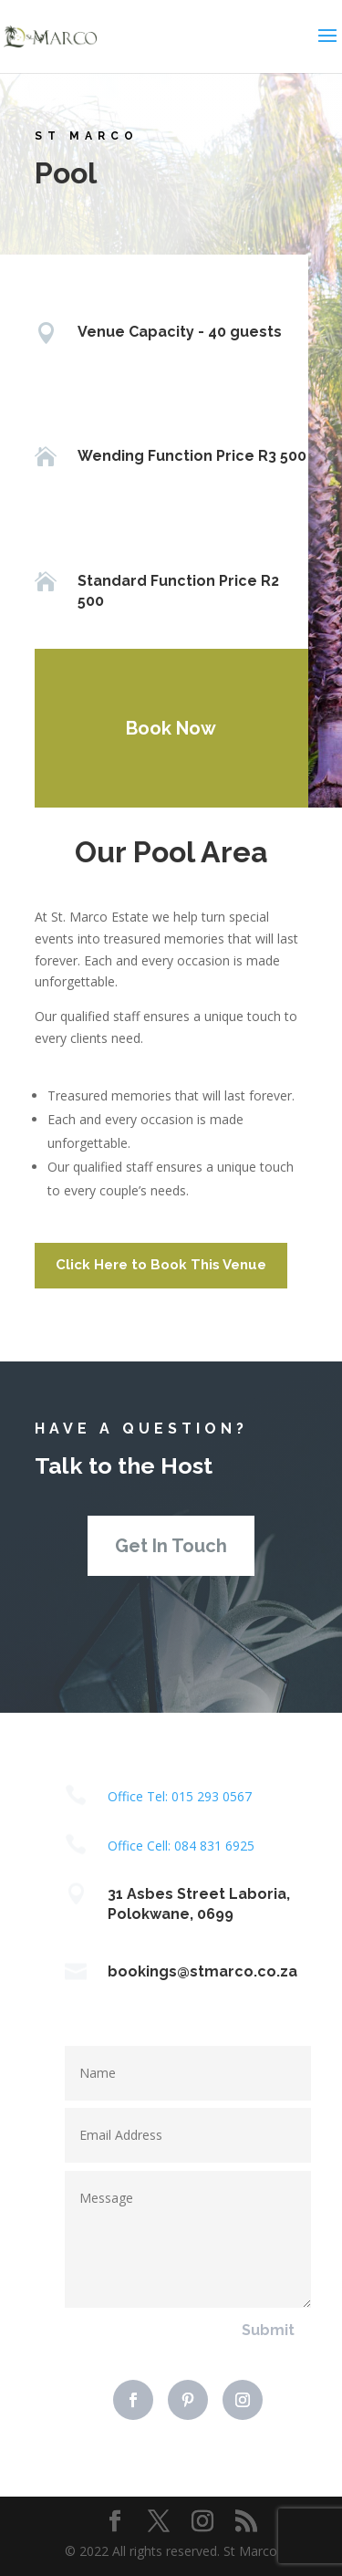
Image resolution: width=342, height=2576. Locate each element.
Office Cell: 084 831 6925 (181, 1845)
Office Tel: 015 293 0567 (180, 1796)
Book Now (165, 728)
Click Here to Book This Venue (161, 1265)
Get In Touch (171, 1546)
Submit (268, 2330)
